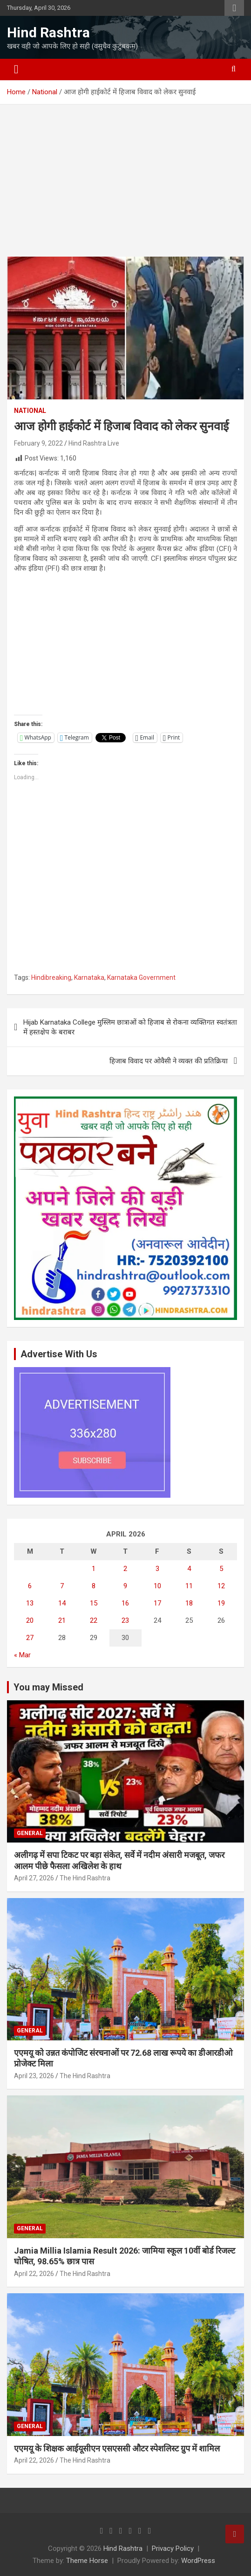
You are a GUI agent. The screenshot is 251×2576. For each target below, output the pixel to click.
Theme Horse (87, 2560)
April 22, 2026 (34, 2273)
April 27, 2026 (34, 1878)
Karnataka (89, 977)
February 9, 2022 (38, 443)
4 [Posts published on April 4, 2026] (189, 1568)
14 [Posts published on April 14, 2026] (62, 1603)
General (30, 1833)
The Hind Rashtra (85, 1878)
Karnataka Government (141, 977)
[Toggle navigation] (16, 69)
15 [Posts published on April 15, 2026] (93, 1603)
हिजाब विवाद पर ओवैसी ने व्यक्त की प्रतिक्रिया (168, 1061)
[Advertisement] (125, 187)
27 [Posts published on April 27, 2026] (30, 1638)
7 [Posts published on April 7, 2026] (62, 1586)
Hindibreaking (51, 977)
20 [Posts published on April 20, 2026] (30, 1620)
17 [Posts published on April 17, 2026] (157, 1603)
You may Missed (48, 1687)
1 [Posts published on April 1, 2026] (93, 1568)
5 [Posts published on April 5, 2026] (221, 1568)
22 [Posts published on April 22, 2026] (93, 1620)
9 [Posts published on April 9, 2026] (125, 1586)
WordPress (198, 2560)
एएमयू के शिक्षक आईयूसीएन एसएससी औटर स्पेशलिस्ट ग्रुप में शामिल (117, 2448)
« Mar (22, 1655)
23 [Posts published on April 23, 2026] (125, 1620)
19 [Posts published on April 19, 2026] (221, 1603)
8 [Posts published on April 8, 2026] (93, 1586)
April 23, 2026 (34, 2076)
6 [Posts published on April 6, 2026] (30, 1586)
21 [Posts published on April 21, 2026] (62, 1620)
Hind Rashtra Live (93, 443)
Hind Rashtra (48, 32)
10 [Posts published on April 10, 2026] (157, 1586)
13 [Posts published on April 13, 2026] (30, 1603)
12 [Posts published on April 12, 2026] (221, 1586)
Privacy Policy (173, 2548)
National (30, 410)
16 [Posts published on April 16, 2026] (125, 1603)
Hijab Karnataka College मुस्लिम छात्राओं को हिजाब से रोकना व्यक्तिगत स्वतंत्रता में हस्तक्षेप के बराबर (130, 1027)
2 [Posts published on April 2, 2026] (125, 1568)
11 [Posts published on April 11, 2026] (189, 1586)
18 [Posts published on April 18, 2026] (189, 1603)
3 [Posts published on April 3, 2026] (157, 1568)
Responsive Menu (234, 8)
